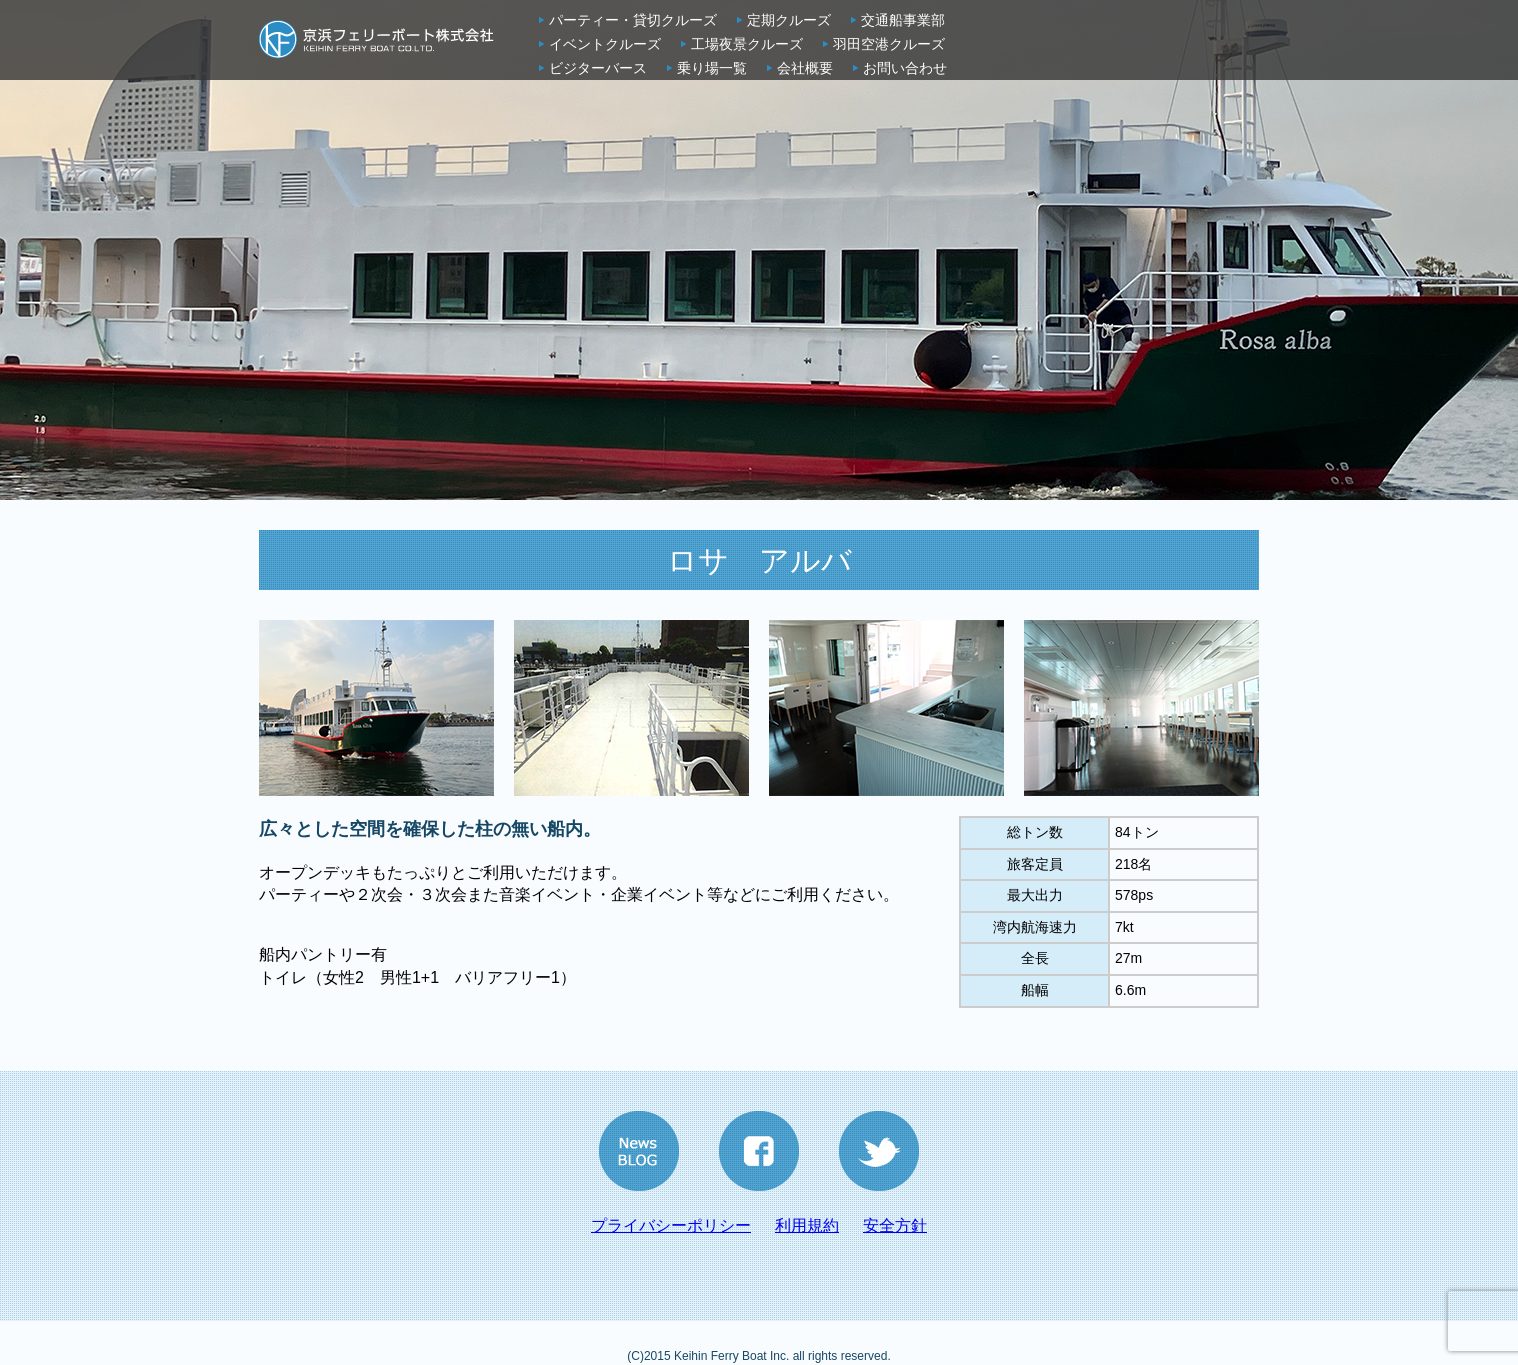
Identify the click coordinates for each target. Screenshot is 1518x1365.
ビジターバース (598, 68)
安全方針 (895, 1225)
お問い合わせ (905, 68)
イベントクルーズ (605, 44)
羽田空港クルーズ (889, 44)
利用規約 (807, 1225)
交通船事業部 (903, 20)
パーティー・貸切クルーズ (633, 20)
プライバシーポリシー (671, 1225)
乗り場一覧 (712, 68)
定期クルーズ (789, 20)
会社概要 (805, 68)
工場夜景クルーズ (747, 44)
